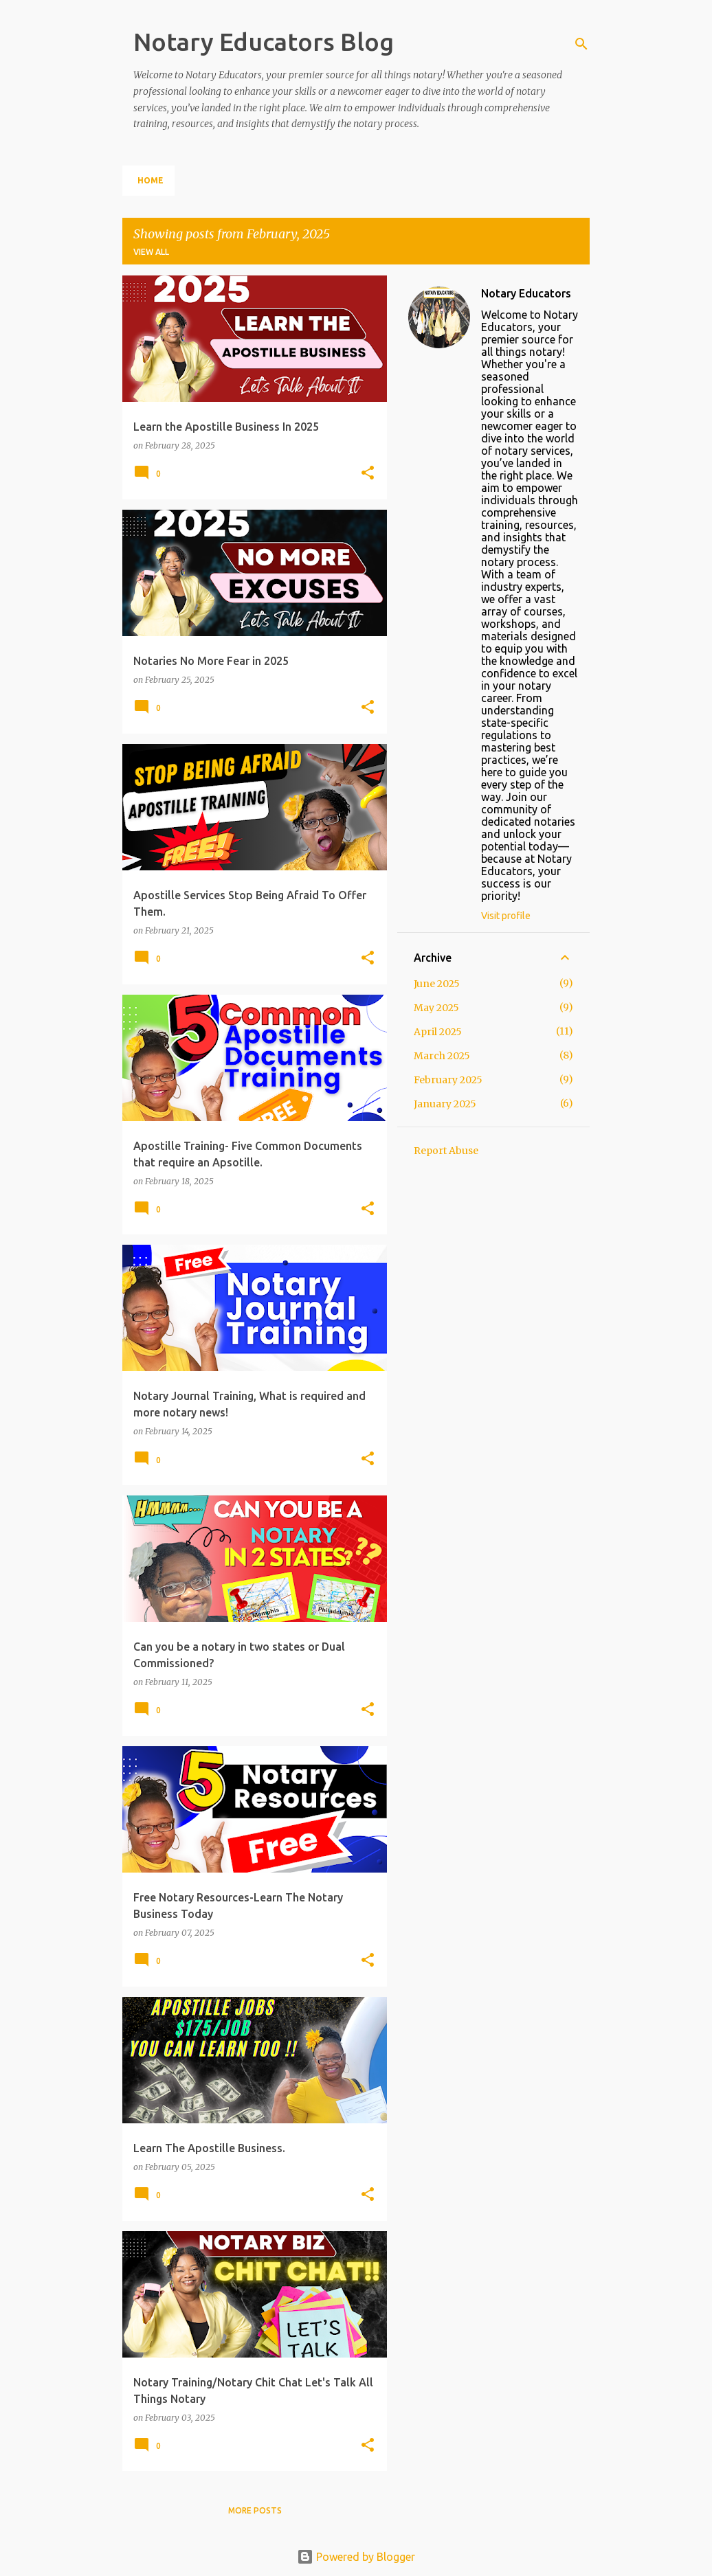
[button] (367, 473)
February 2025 (448, 1080)
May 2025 (436, 1008)
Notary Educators (526, 293)
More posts (255, 2510)
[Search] (581, 43)
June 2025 (437, 984)
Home (150, 180)
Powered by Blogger (356, 2557)
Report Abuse (446, 1150)
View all (151, 251)
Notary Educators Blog (263, 41)
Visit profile (506, 915)
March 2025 (442, 1056)
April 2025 (438, 1032)
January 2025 (445, 1104)
